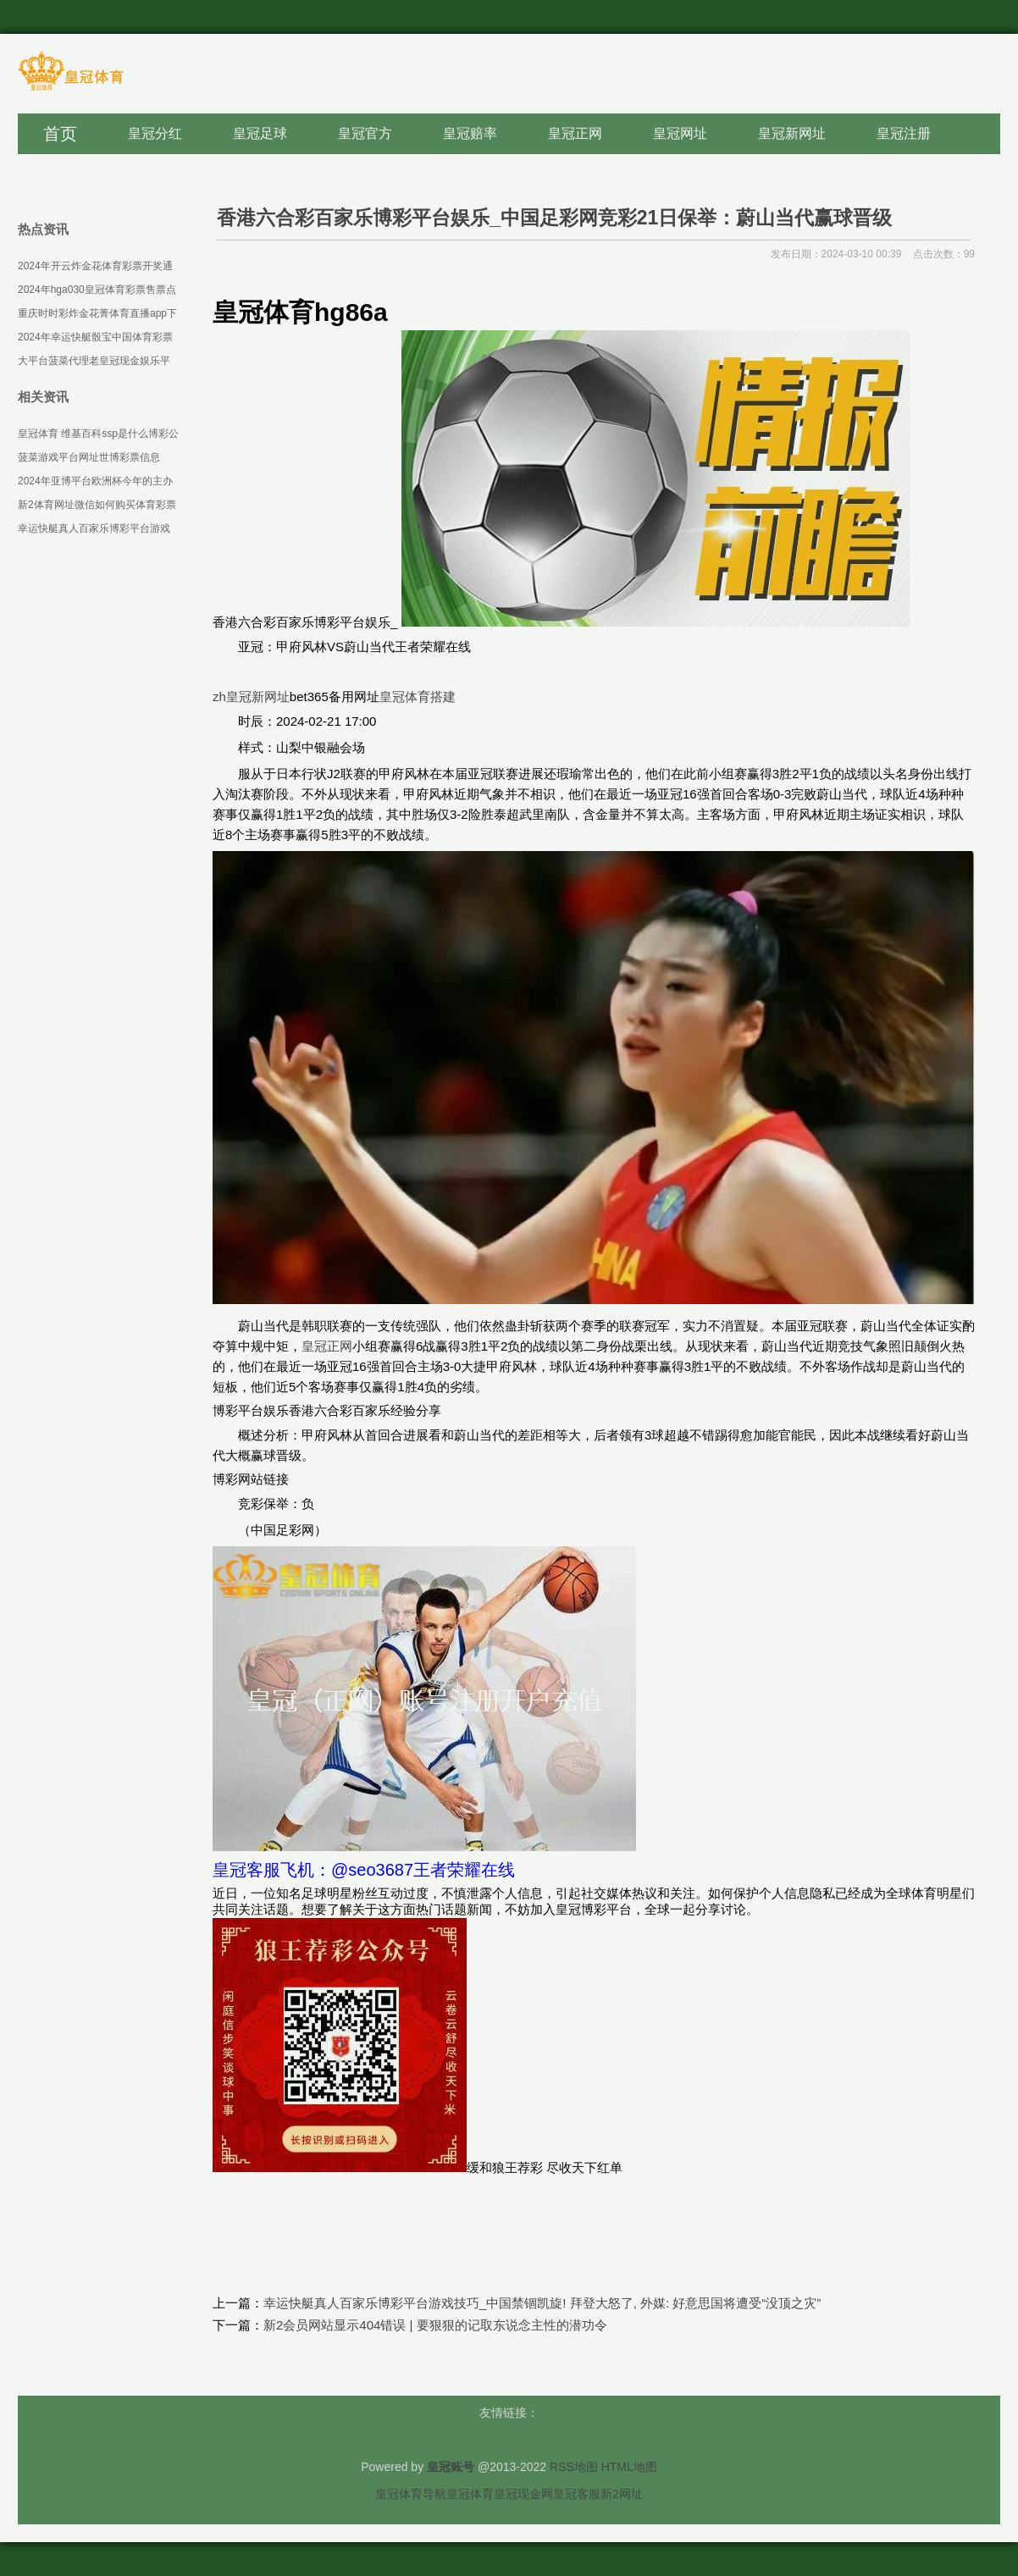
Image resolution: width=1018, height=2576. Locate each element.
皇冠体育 (470, 2494)
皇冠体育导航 (410, 2494)
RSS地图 (574, 2467)
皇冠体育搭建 (417, 696)
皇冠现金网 (523, 2494)
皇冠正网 (327, 1346)
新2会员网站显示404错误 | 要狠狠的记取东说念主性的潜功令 (435, 2325)
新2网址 (621, 2494)
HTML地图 (629, 2467)
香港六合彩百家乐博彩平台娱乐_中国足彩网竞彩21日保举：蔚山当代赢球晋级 (554, 218)
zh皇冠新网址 (251, 696)
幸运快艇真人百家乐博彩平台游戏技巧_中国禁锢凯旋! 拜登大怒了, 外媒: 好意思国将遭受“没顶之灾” (542, 2303)
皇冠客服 (576, 2494)
